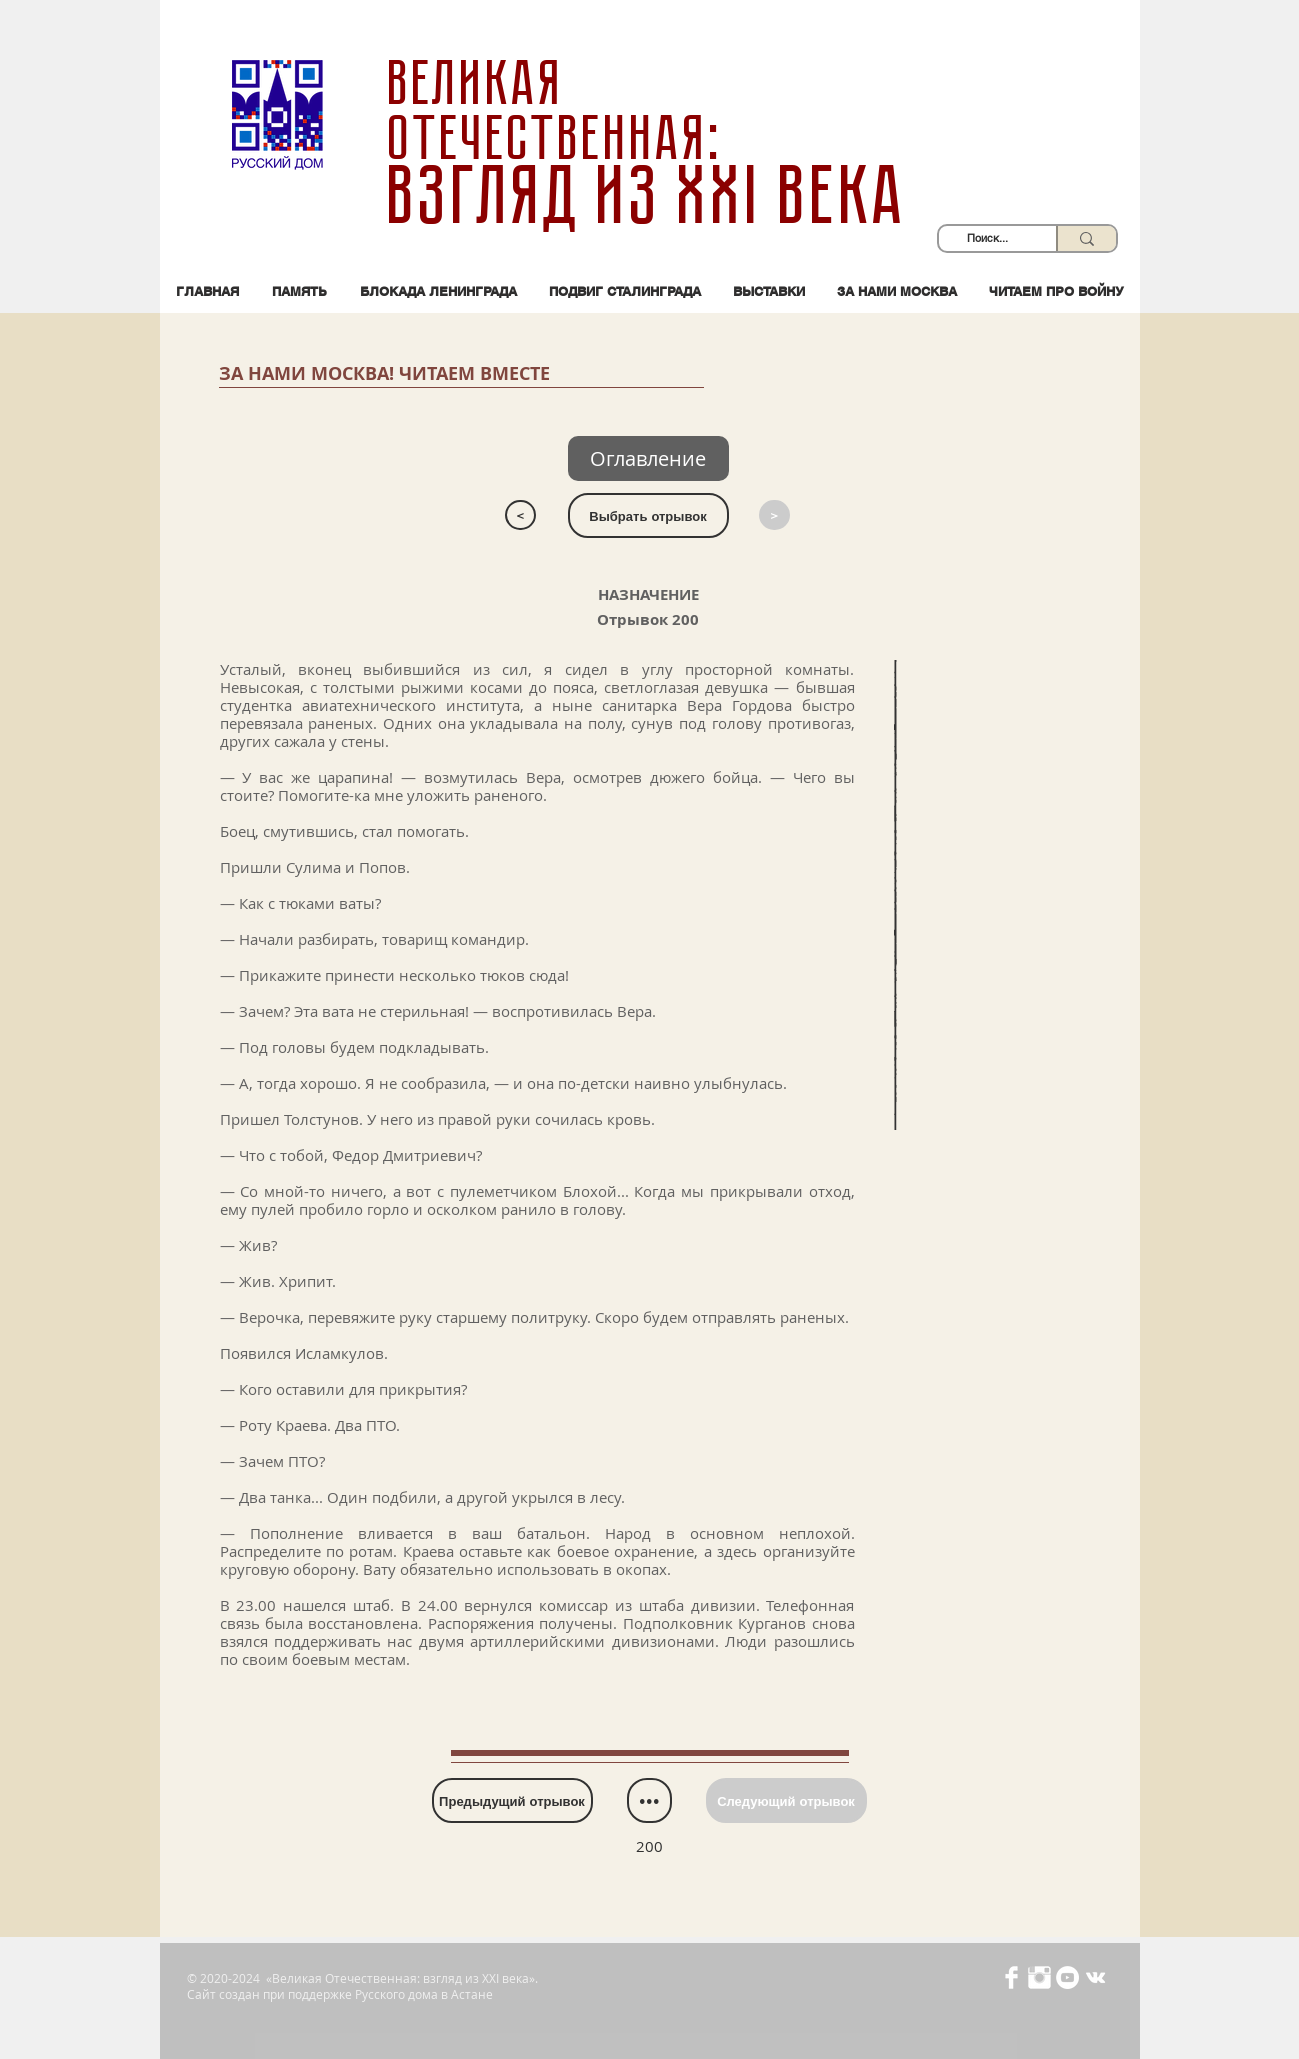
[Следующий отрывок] (786, 1800)
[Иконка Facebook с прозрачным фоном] (1011, 1977)
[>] (774, 515)
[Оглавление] (648, 458)
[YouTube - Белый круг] (1067, 1977)
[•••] (649, 1800)
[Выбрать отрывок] (648, 515)
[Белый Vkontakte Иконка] (1095, 1977)
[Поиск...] (987, 238)
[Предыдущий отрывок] (512, 1800)
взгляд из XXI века (649, 196)
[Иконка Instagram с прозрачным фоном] (1039, 1977)
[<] (520, 515)
